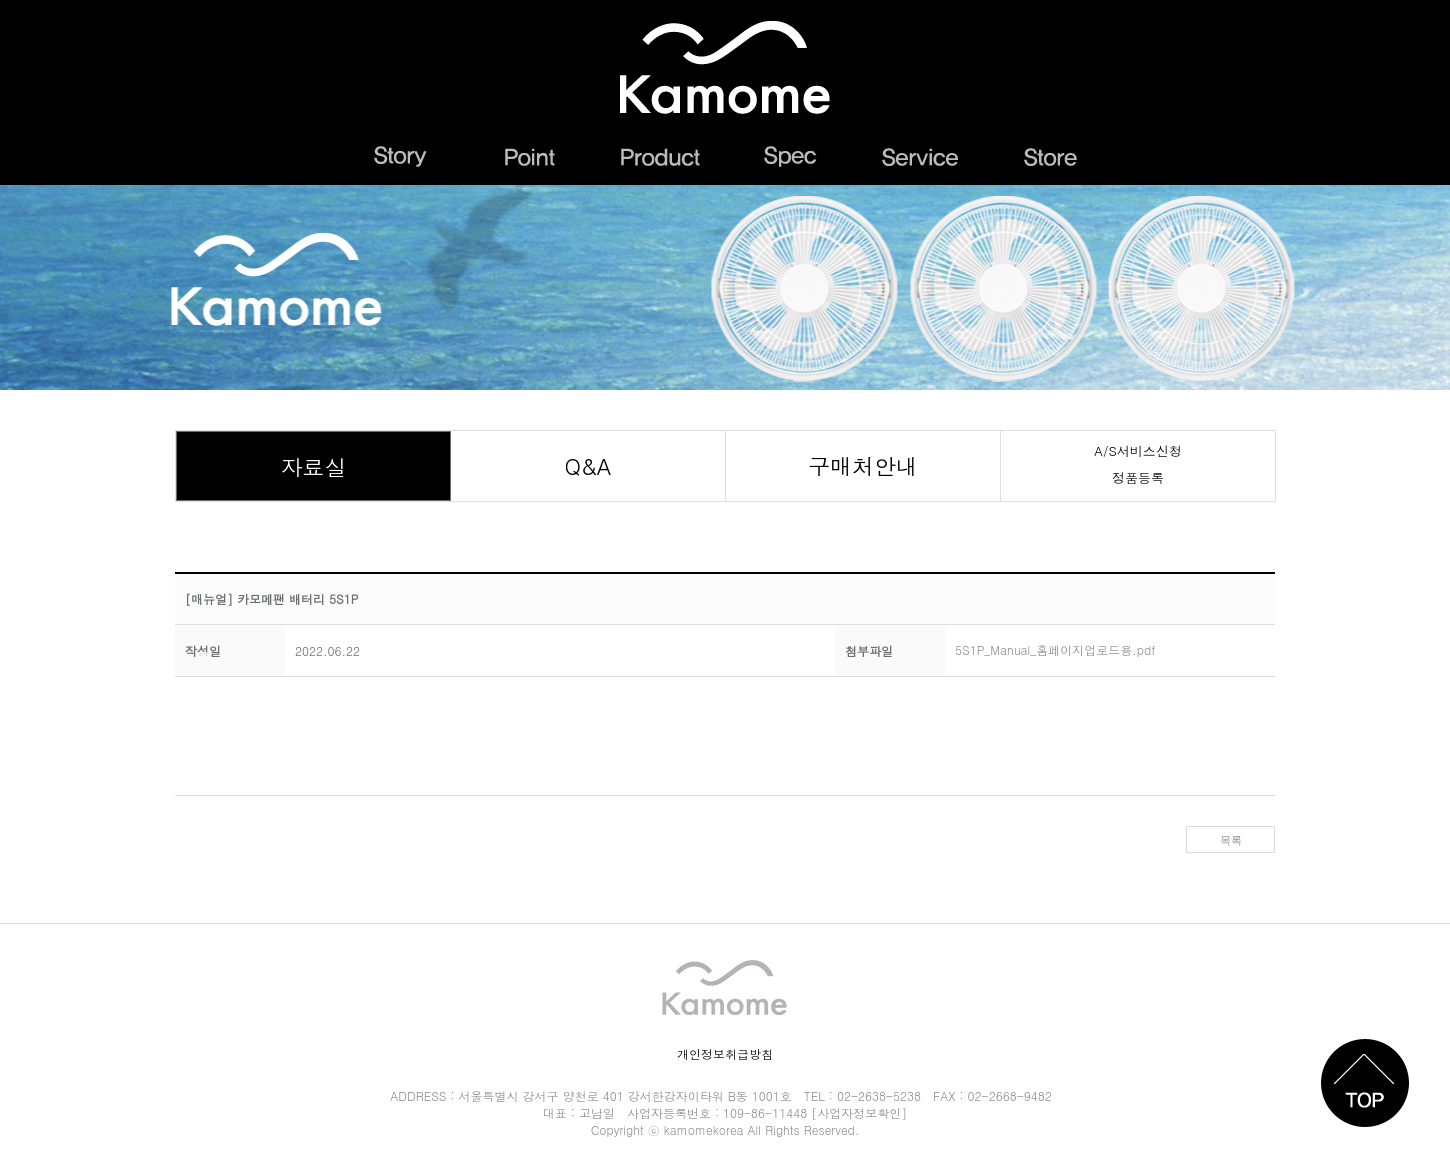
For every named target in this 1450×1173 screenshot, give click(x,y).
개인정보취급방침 (725, 1053)
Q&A (588, 465)
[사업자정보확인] (859, 1112)
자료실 (314, 466)
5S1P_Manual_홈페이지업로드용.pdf (1055, 643)
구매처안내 (863, 465)
